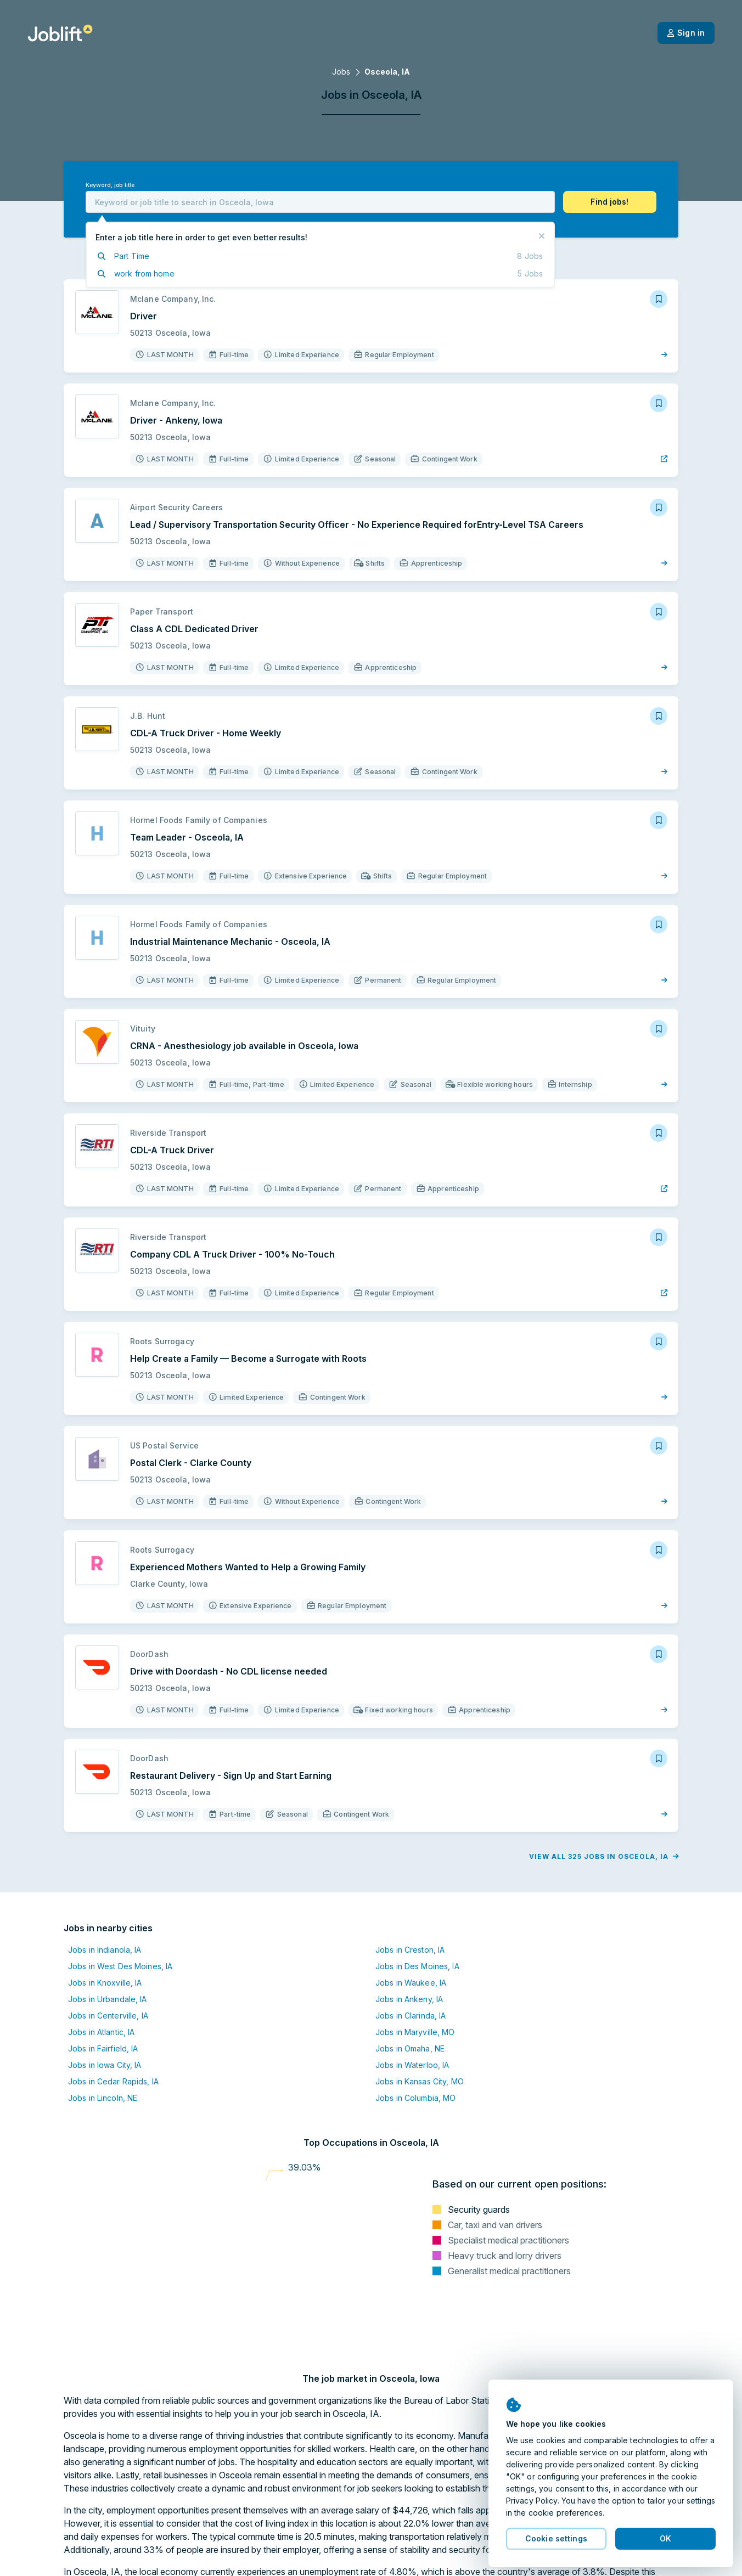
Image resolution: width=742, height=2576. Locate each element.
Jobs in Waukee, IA (410, 1982)
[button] (609, 202)
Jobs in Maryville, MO (415, 2032)
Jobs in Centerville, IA (108, 2015)
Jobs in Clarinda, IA (410, 2015)
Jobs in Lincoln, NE (102, 2097)
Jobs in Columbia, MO (415, 2097)
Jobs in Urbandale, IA (107, 1999)
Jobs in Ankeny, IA (409, 1999)
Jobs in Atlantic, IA (101, 2032)
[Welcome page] (60, 33)
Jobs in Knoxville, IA (105, 1982)
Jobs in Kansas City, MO (419, 2081)
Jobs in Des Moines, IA (417, 1966)
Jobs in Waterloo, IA (412, 2065)
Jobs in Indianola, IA (105, 1949)
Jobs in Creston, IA (410, 1949)
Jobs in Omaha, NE (410, 2048)
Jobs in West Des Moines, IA (120, 1966)
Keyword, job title (110, 185)
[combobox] (320, 202)
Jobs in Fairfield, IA (103, 2048)
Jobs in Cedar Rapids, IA (113, 2081)
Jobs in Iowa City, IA (105, 2065)
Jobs (341, 71)
